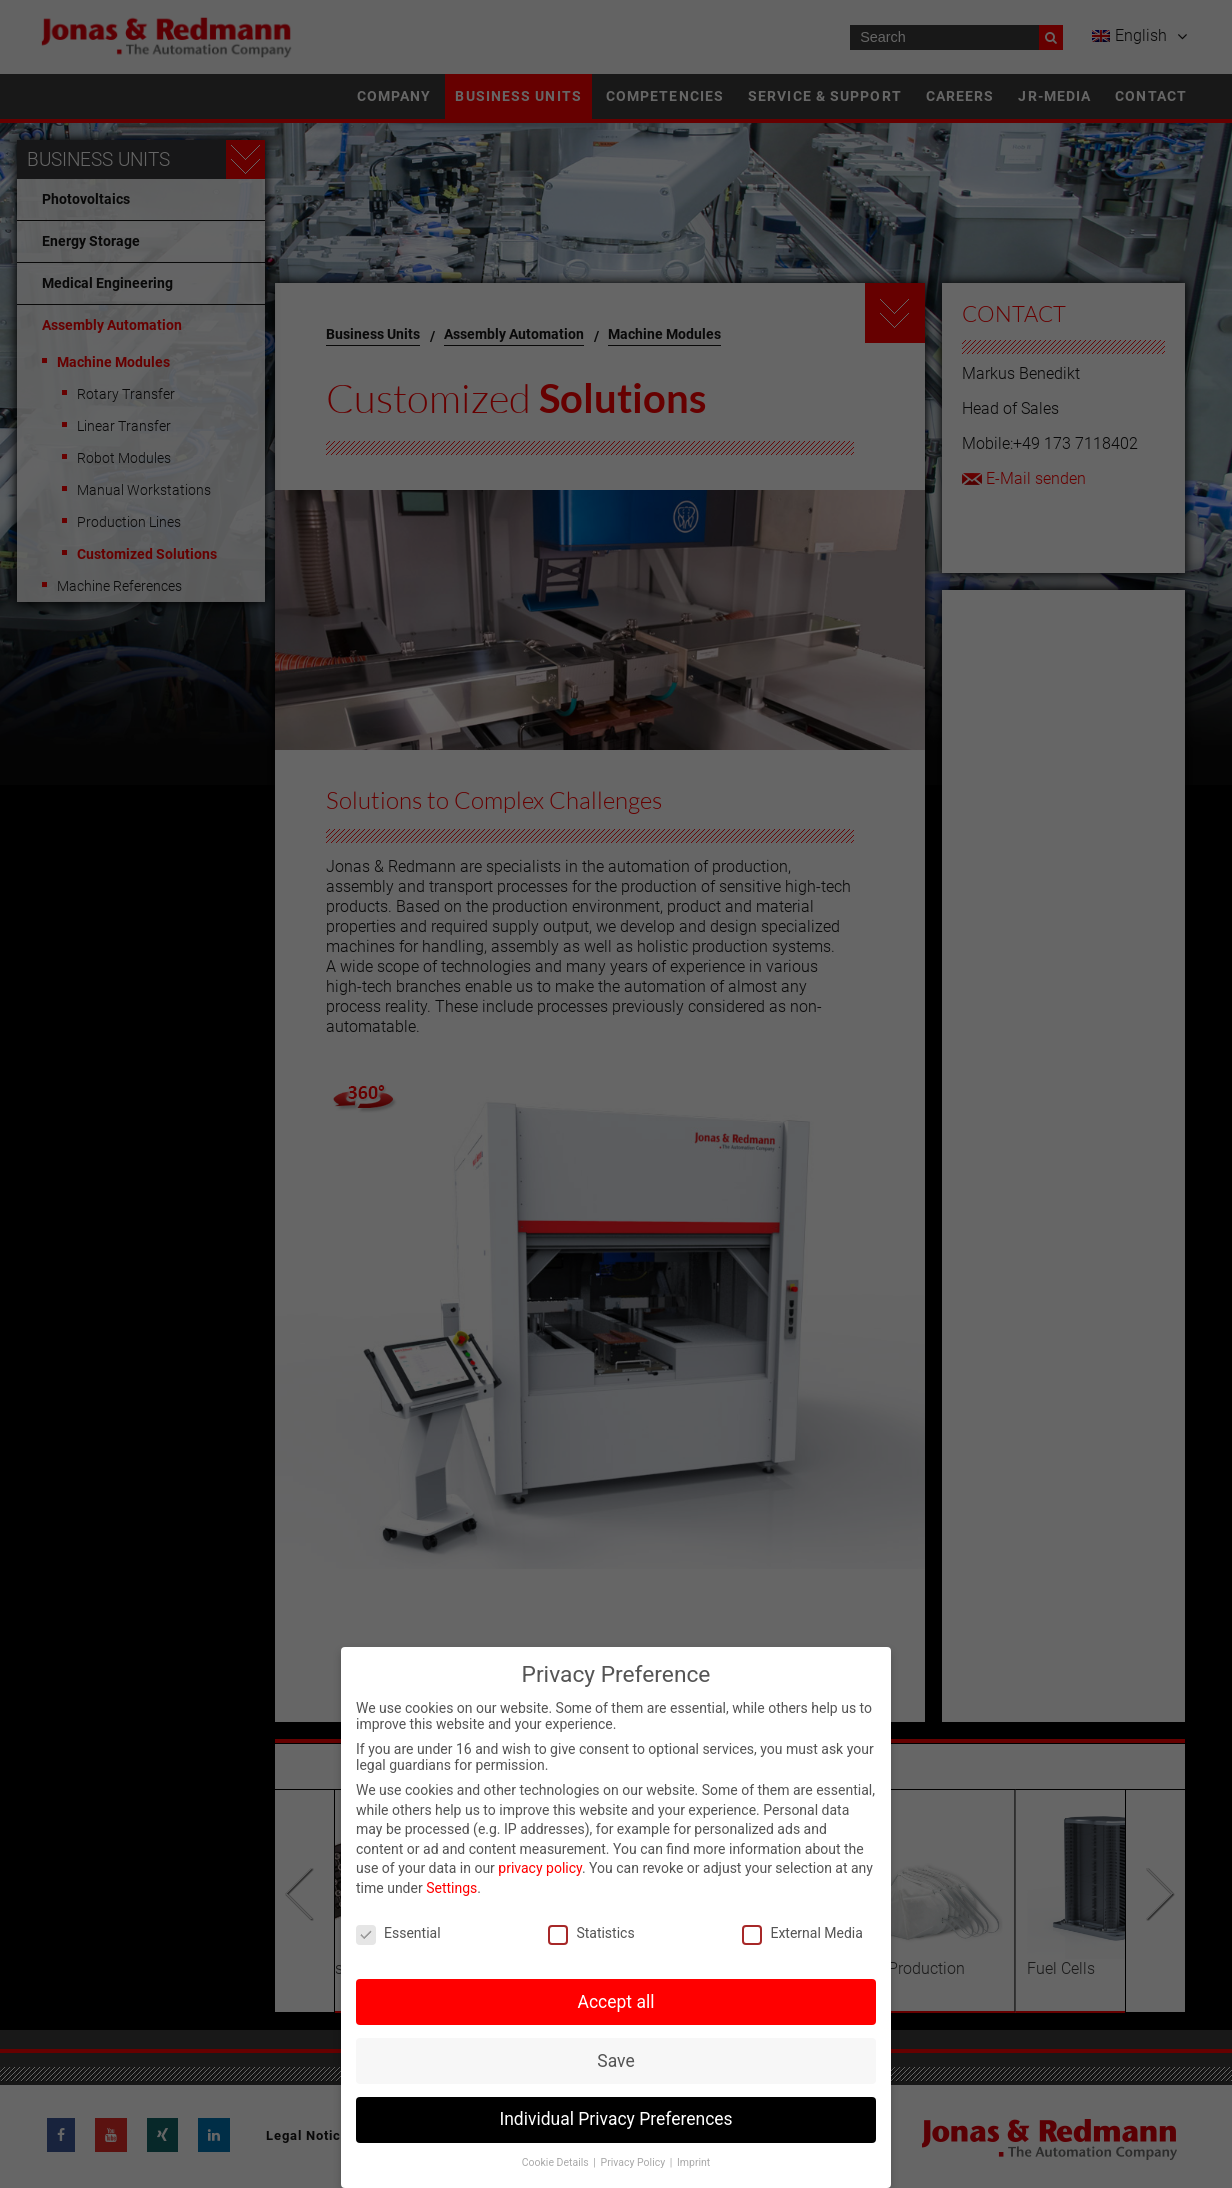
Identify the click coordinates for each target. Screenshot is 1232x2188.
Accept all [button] (616, 2002)
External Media (802, 1933)
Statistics (591, 1933)
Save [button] (615, 2061)
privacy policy (540, 1868)
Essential (398, 1933)
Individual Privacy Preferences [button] (615, 2119)
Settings (451, 1888)
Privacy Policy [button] (634, 2162)
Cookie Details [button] (557, 2162)
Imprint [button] (693, 2162)
